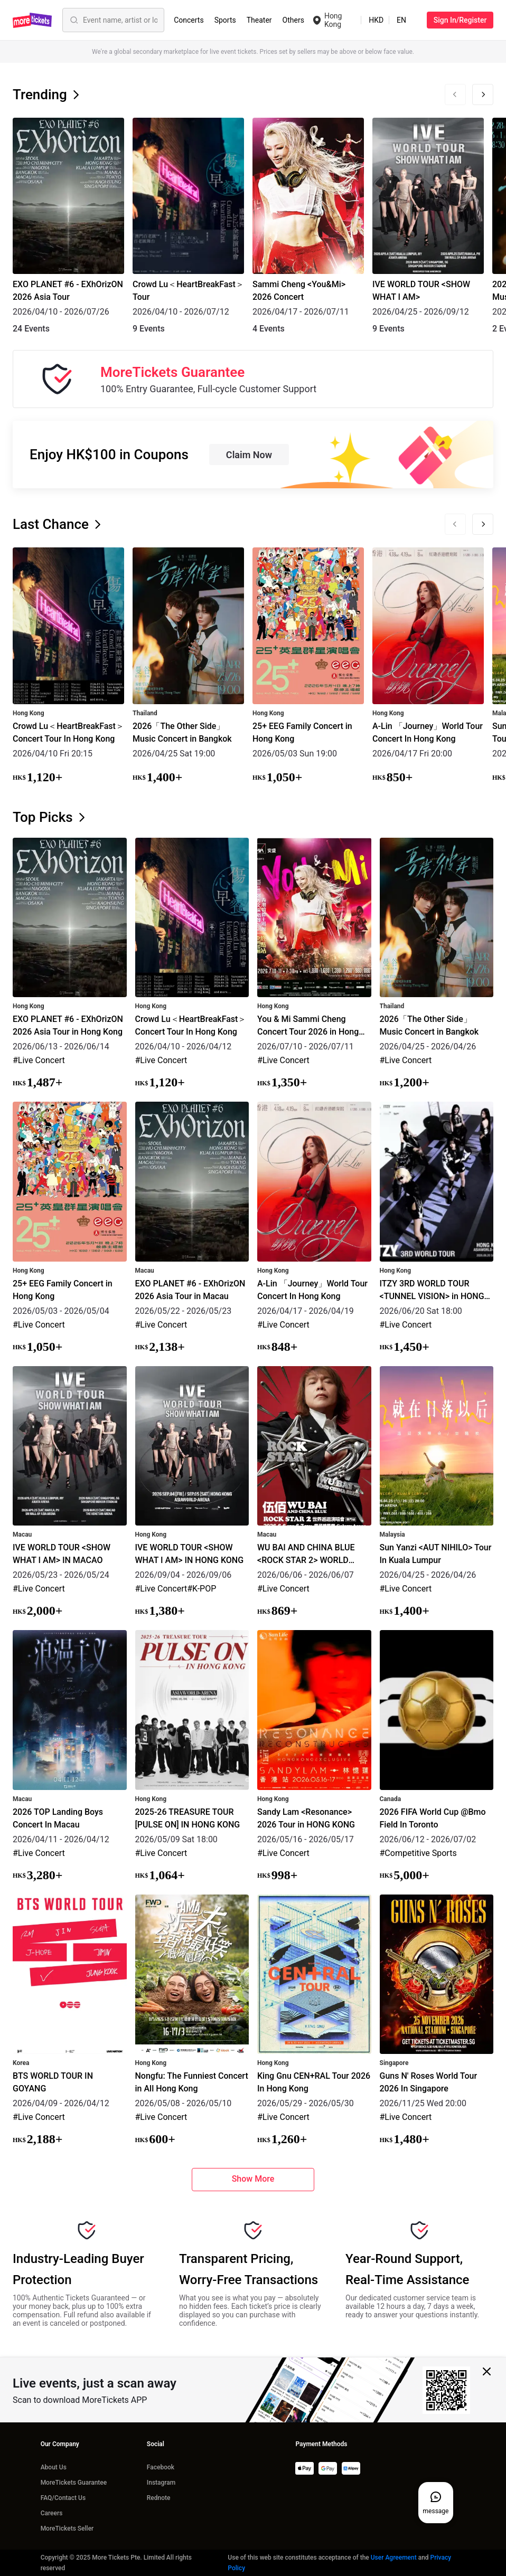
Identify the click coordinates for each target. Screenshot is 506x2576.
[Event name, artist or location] (120, 20)
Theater (259, 20)
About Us (54, 2467)
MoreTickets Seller (67, 2528)
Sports (225, 20)
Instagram (161, 2482)
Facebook (160, 2467)
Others (293, 20)
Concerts (188, 20)
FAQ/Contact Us (63, 2498)
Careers (52, 2513)
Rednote (159, 2498)
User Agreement (394, 2557)
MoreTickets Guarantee (74, 2482)
